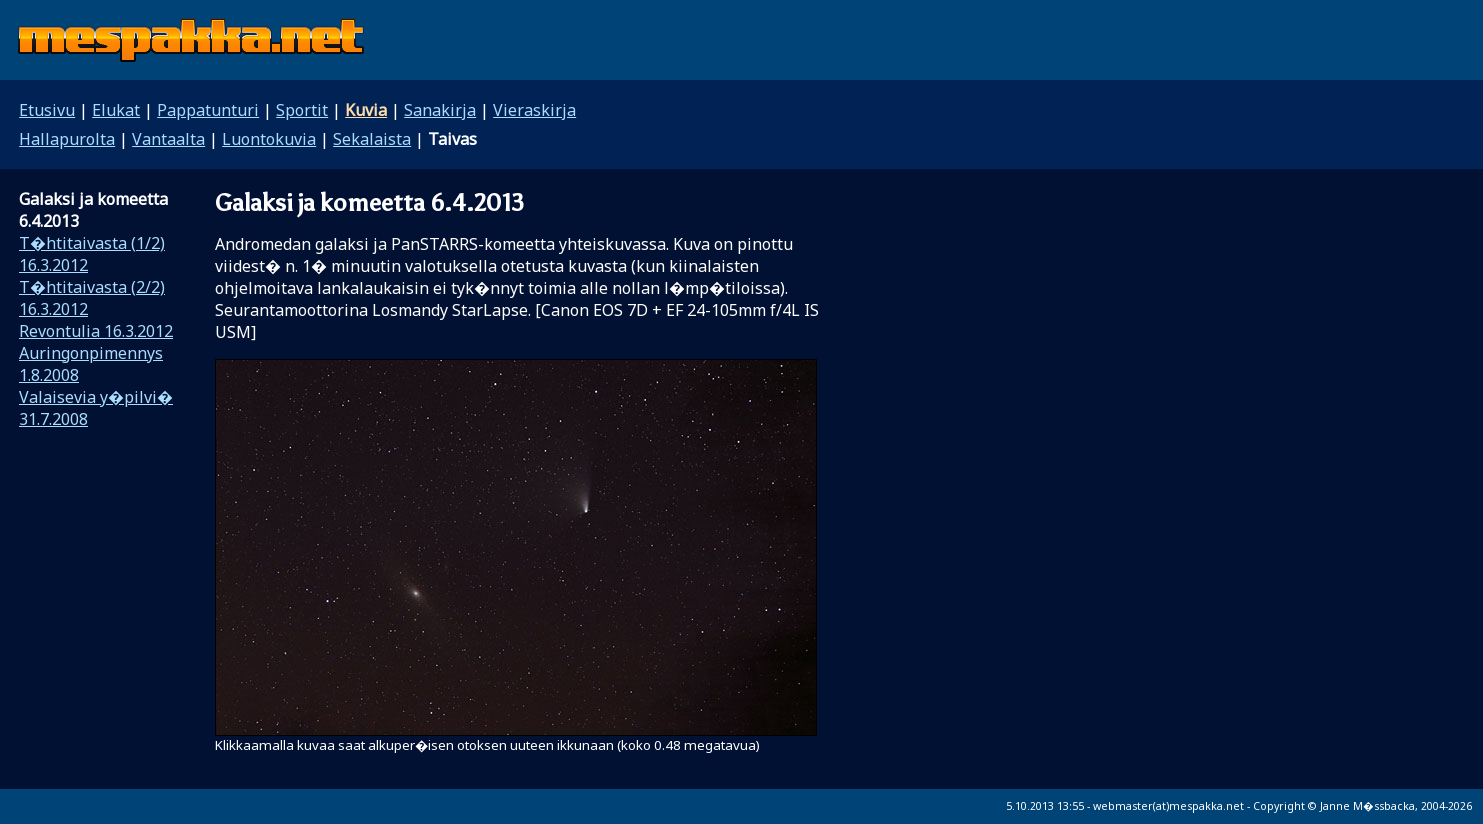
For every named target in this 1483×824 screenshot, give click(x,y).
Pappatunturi (208, 110)
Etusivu (47, 110)
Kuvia (366, 110)
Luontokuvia (269, 139)
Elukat (116, 110)
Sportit (302, 110)
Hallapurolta (67, 139)
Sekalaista (372, 139)
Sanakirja (440, 110)
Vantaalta (168, 139)
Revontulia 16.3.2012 (96, 331)
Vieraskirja (534, 110)
